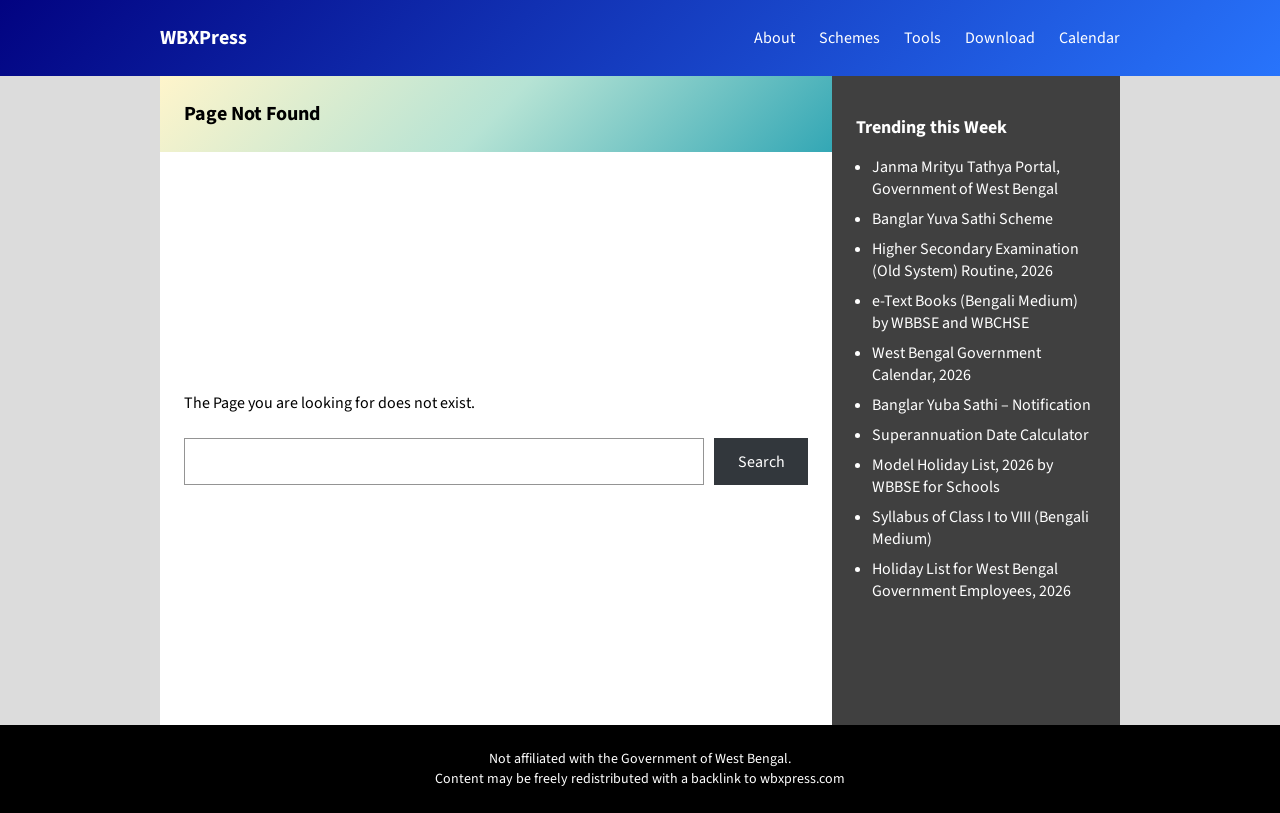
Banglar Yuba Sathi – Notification (981, 405)
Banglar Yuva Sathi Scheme (962, 219)
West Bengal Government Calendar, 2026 (956, 364)
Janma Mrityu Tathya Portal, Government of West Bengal (966, 178)
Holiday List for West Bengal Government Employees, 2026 (971, 580)
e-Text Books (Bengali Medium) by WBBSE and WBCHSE (975, 312)
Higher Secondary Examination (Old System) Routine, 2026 (975, 260)
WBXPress (203, 38)
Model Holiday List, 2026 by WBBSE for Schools (962, 476)
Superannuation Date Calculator (980, 435)
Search (761, 462)
